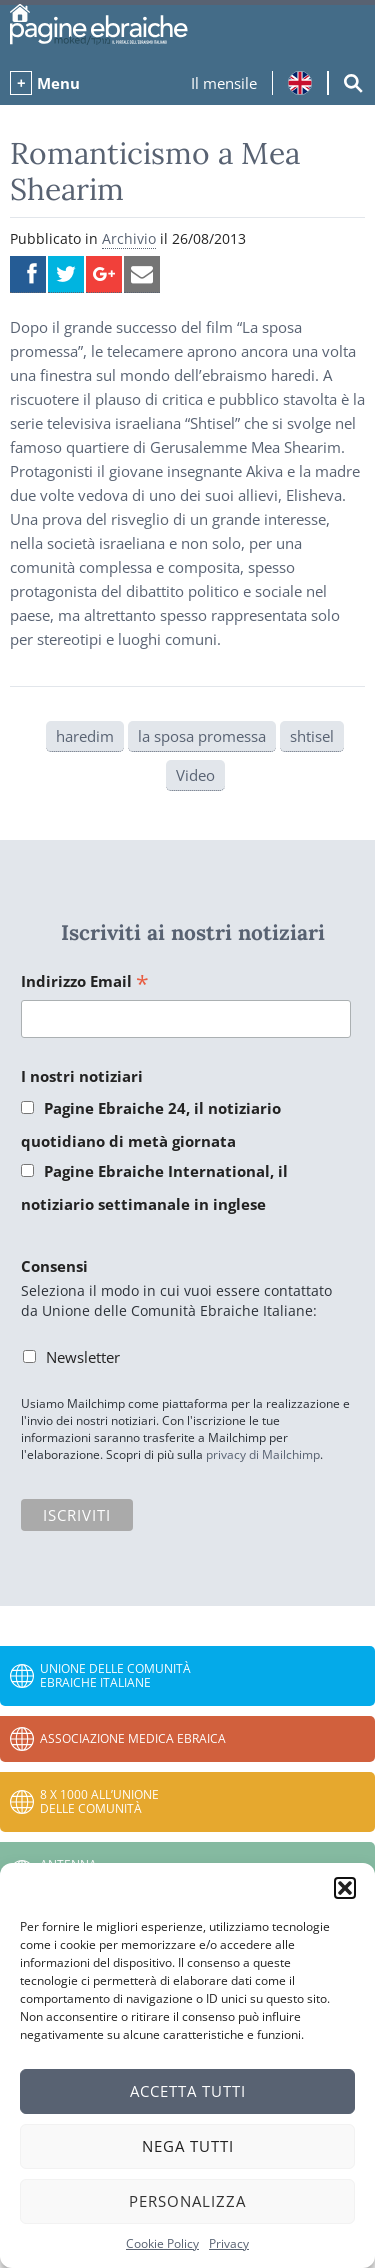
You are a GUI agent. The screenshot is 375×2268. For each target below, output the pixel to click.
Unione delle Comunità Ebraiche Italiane (115, 1675)
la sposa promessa (202, 736)
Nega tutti (188, 2146)
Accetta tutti (188, 2091)
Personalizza (187, 2201)
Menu (58, 83)
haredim (85, 736)
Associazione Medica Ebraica (133, 1738)
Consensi (54, 1266)
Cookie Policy (162, 2243)
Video (195, 775)
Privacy (229, 2243)
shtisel (312, 736)
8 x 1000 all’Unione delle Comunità (99, 1801)
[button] (345, 1888)
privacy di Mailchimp (263, 1454)
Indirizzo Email (85, 982)
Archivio (129, 238)
